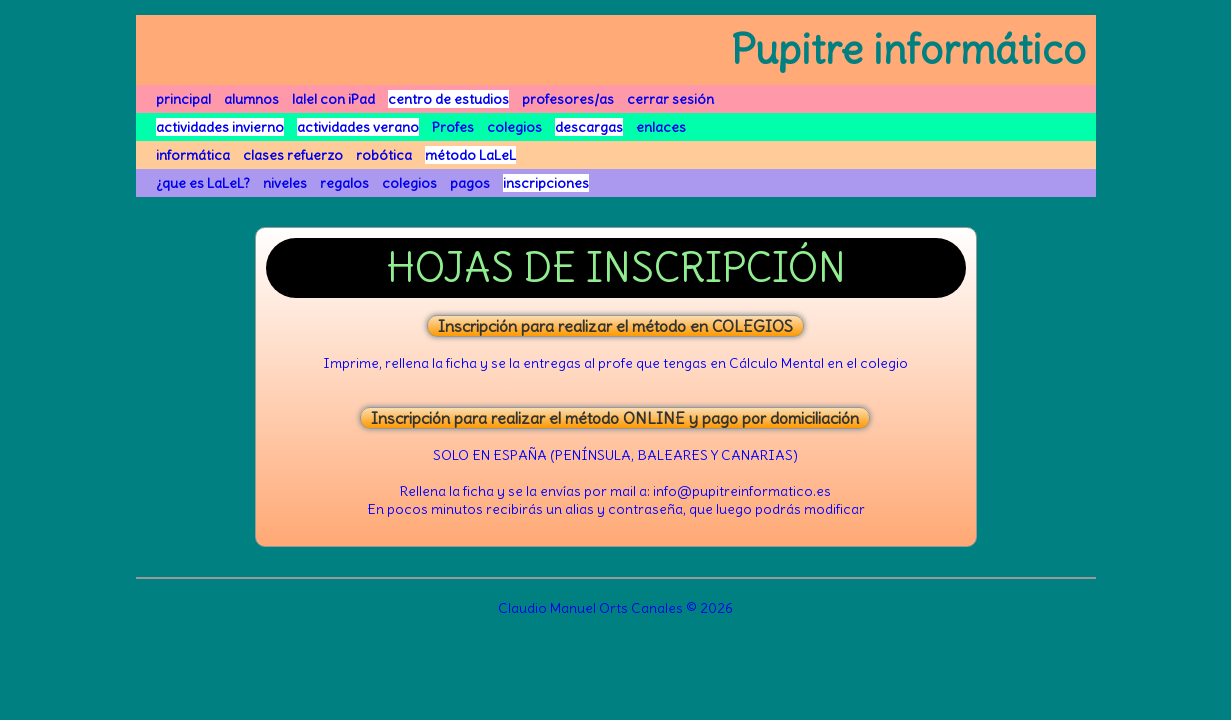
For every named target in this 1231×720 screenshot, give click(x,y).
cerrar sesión (670, 99)
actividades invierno (220, 127)
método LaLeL (470, 155)
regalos (344, 183)
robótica (384, 155)
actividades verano (358, 127)
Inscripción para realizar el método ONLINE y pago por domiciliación (615, 418)
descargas (589, 127)
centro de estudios (448, 99)
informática (193, 155)
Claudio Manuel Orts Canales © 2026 (615, 608)
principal (183, 99)
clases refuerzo (293, 155)
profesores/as (568, 99)
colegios (514, 127)
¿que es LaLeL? (203, 183)
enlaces (661, 127)
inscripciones (546, 183)
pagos (470, 183)
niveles (285, 183)
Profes (453, 127)
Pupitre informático (908, 50)
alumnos (251, 99)
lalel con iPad (333, 99)
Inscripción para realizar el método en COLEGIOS (615, 326)
